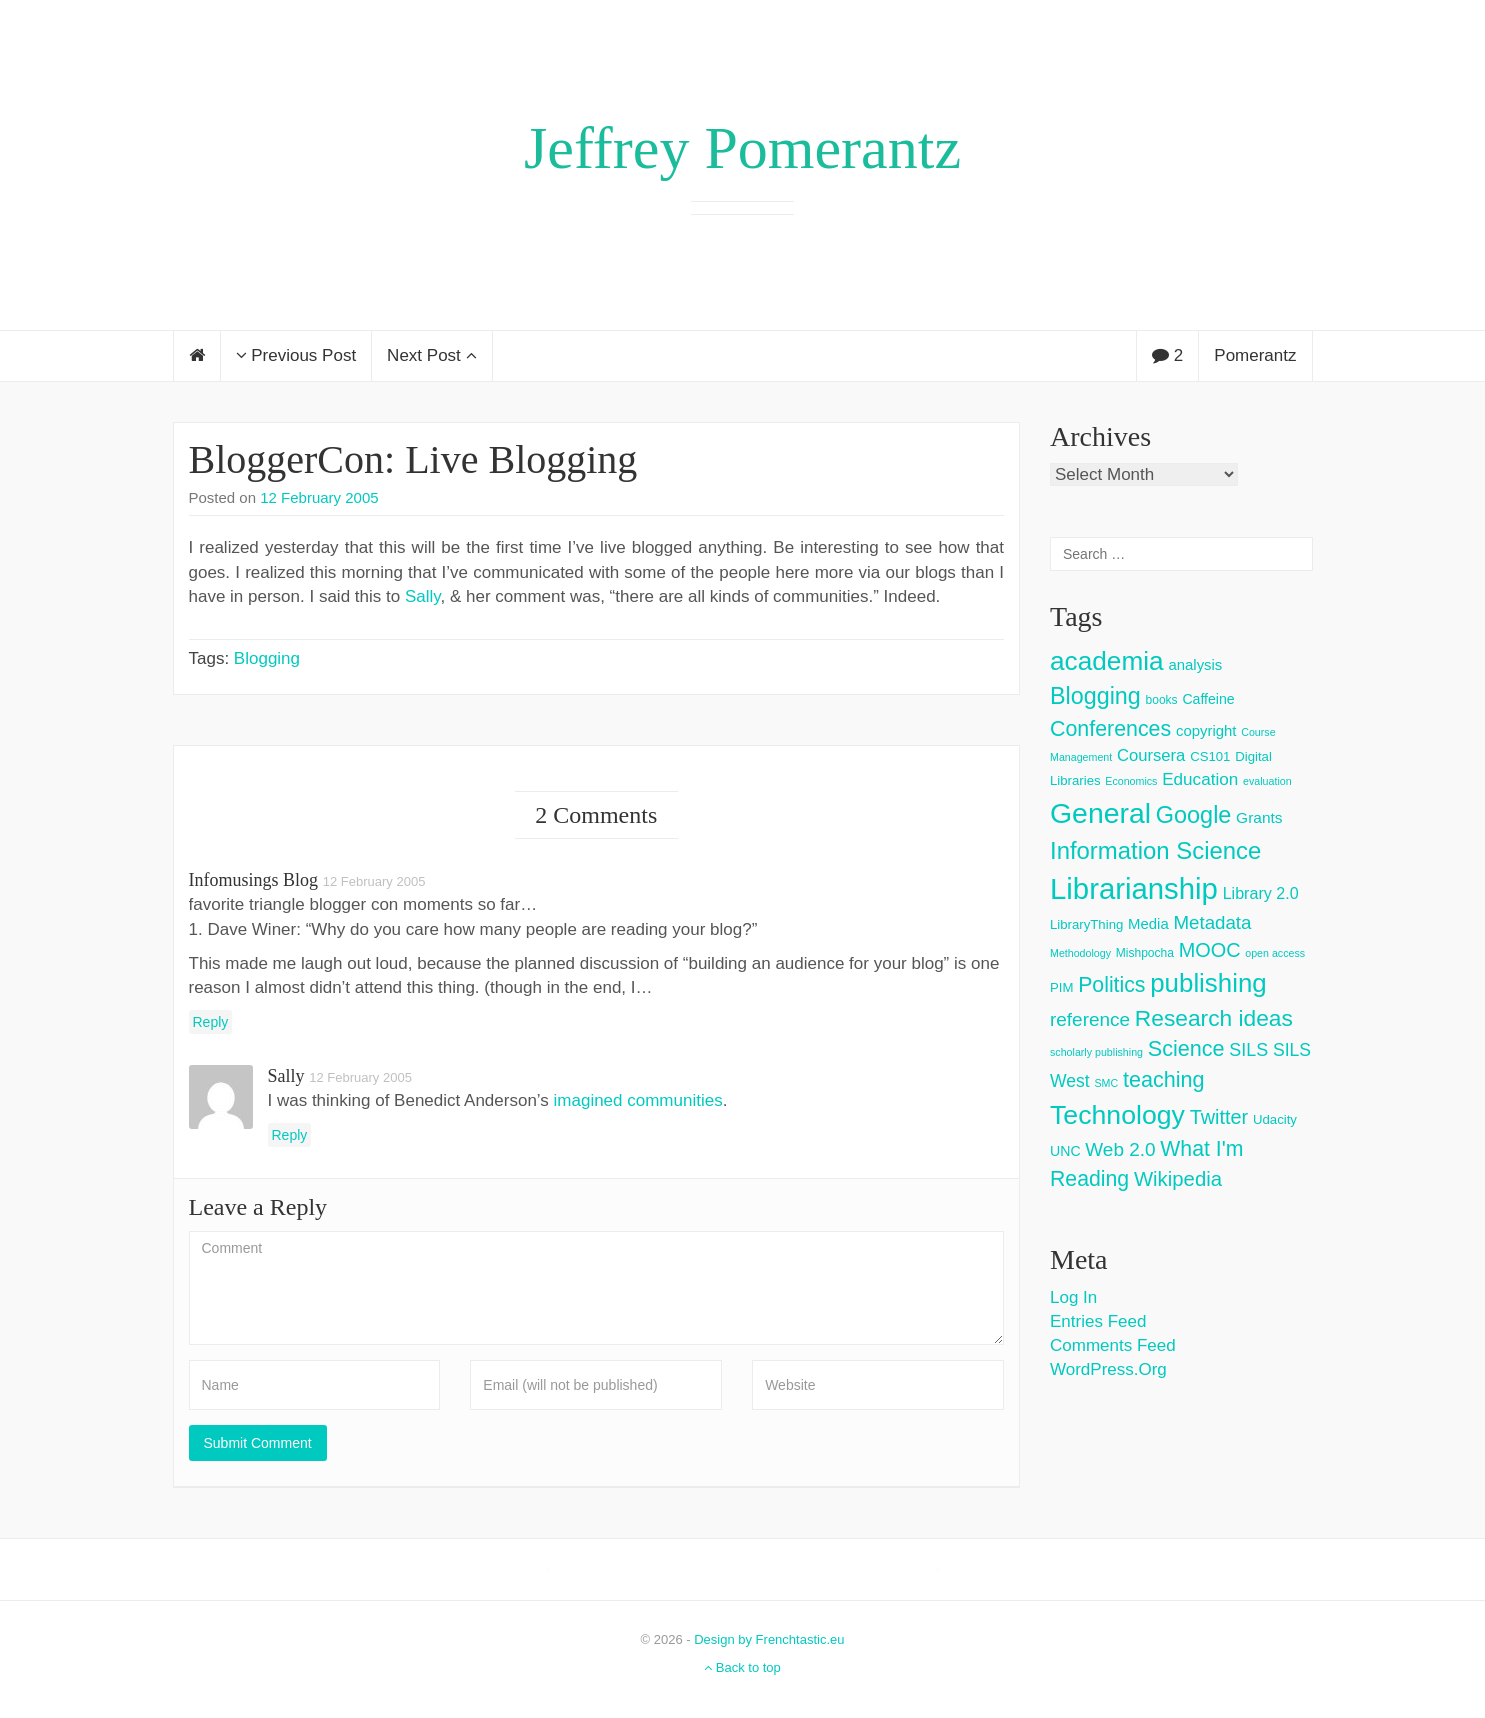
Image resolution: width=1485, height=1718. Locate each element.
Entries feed (1098, 1321)
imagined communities (638, 1100)
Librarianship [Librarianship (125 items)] (1134, 888)
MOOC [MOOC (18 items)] (1210, 950)
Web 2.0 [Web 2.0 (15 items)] (1120, 1149)
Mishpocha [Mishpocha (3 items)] (1145, 953)
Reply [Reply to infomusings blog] (211, 1022)
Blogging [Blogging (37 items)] (1095, 696)
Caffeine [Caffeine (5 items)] (1208, 699)
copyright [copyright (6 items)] (1206, 730)
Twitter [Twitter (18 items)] (1219, 1117)
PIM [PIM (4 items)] (1061, 987)
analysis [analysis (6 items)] (1195, 664)
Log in (1073, 1297)
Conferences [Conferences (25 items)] (1110, 729)
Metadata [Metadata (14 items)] (1212, 922)
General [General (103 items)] (1100, 813)
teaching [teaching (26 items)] (1164, 1079)
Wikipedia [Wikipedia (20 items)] (1178, 1179)
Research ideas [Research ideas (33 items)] (1214, 1018)
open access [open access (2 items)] (1275, 953)
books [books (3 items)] (1162, 700)
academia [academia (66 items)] (1107, 661)
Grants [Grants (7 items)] (1259, 817)
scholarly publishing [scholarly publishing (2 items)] (1096, 1052)
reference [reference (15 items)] (1090, 1019)
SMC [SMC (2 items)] (1106, 1083)
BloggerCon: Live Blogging (413, 459)
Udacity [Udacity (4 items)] (1275, 1119)
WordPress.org (1108, 1369)
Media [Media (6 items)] (1148, 923)
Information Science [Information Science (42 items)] (1155, 850)
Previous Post (296, 355)
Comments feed (1113, 1345)
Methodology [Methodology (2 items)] (1080, 953)
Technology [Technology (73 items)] (1117, 1115)
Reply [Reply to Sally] (290, 1135)
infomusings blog (254, 880)
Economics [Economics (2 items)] (1131, 781)
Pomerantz (1255, 355)
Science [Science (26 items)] (1186, 1048)
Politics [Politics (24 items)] (1111, 985)
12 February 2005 (319, 497)
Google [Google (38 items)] (1194, 815)
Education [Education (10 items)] (1200, 779)
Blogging (267, 658)
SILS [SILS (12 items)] (1248, 1050)
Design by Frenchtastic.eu (769, 1639)
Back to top (742, 1667)
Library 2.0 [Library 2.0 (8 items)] (1261, 893)
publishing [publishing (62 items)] (1208, 983)
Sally (423, 596)
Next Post (431, 355)
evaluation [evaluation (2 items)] (1267, 781)
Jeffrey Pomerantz (742, 148)
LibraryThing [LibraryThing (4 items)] (1086, 924)
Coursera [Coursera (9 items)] (1151, 755)
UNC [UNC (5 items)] (1065, 1151)
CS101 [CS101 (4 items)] (1210, 756)
